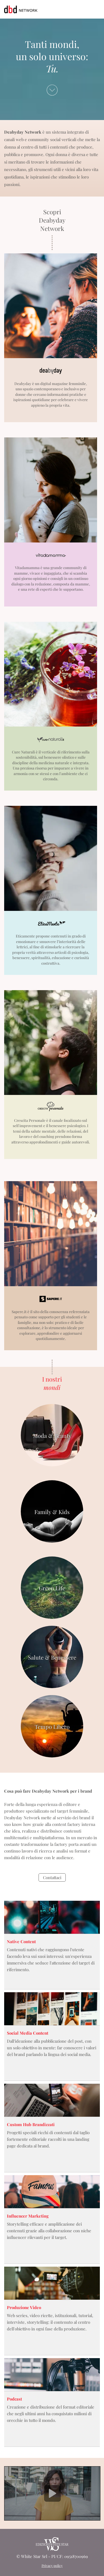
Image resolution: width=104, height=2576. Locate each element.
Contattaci (52, 1877)
